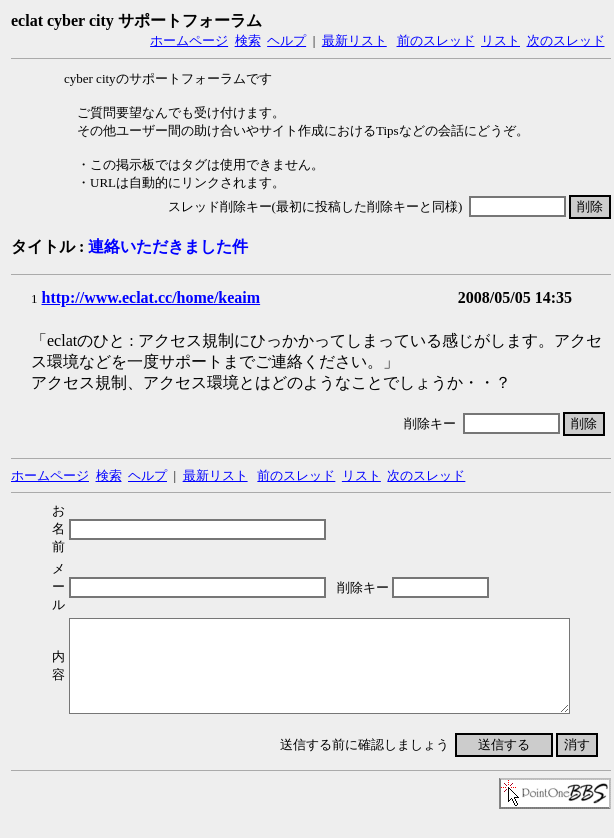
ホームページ (189, 40)
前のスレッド (436, 40)
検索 (248, 40)
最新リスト (354, 40)
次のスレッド (566, 40)
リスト (500, 40)
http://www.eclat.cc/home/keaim (151, 297)
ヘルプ (286, 40)
